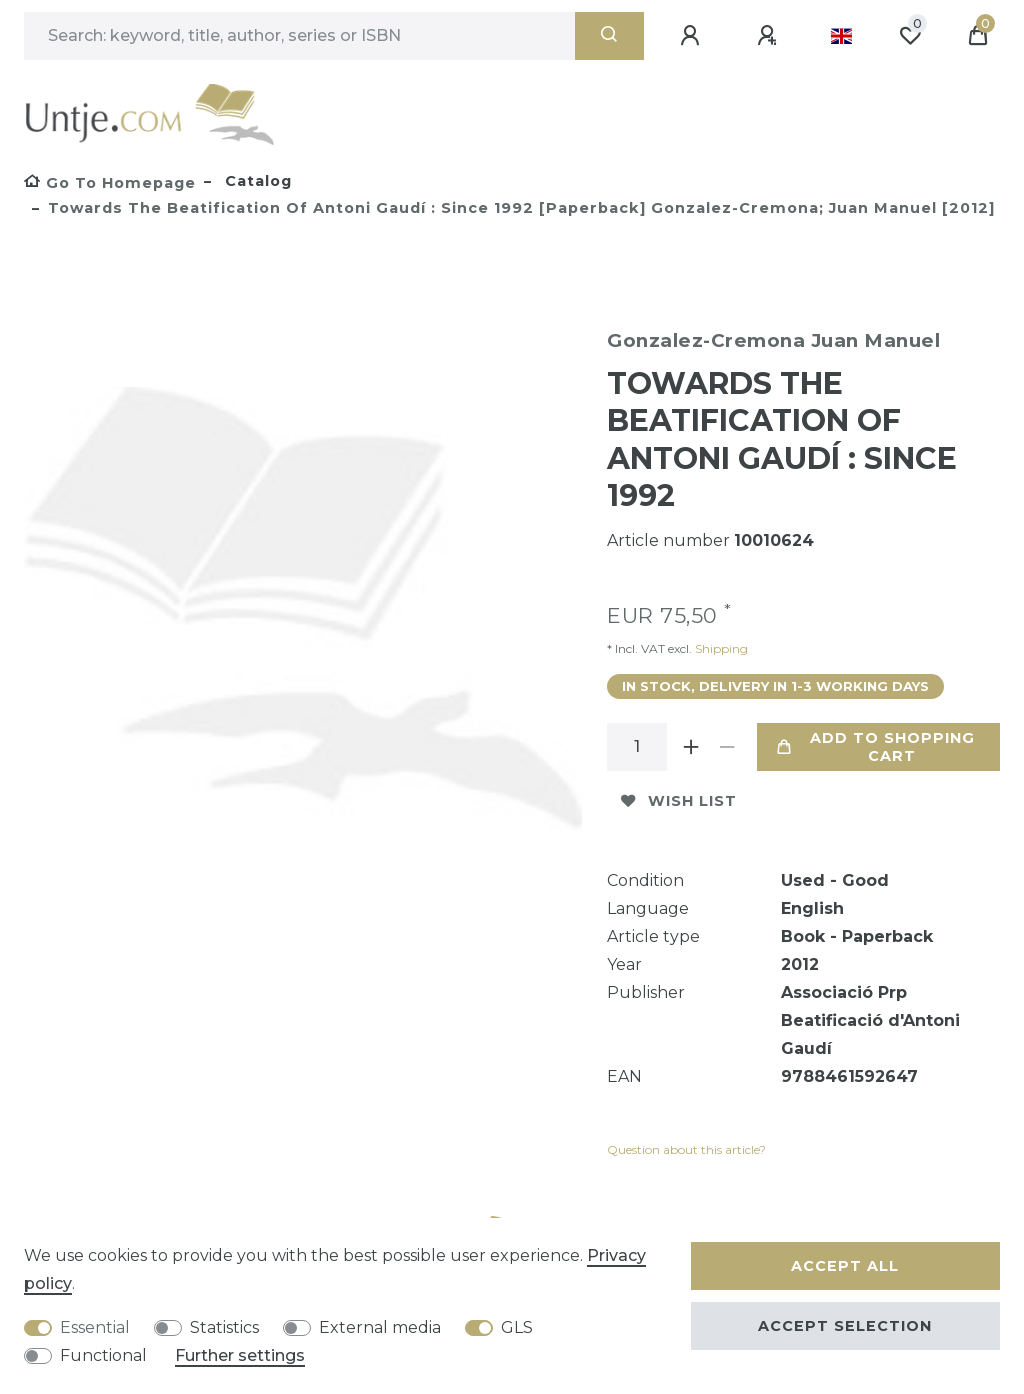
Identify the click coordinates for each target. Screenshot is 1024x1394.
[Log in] (693, 36)
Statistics (224, 1327)
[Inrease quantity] (691, 747)
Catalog (256, 181)
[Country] (841, 36)
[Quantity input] (637, 747)
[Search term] (299, 36)
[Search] (609, 36)
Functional (103, 1355)
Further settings (240, 1355)
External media (380, 1327)
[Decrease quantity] (727, 747)
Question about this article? (686, 1149)
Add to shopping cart (875, 747)
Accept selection (845, 1326)
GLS (517, 1327)
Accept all (845, 1266)
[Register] (770, 36)
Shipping (720, 648)
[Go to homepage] (110, 183)
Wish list (679, 801)
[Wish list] (910, 36)
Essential (95, 1327)
